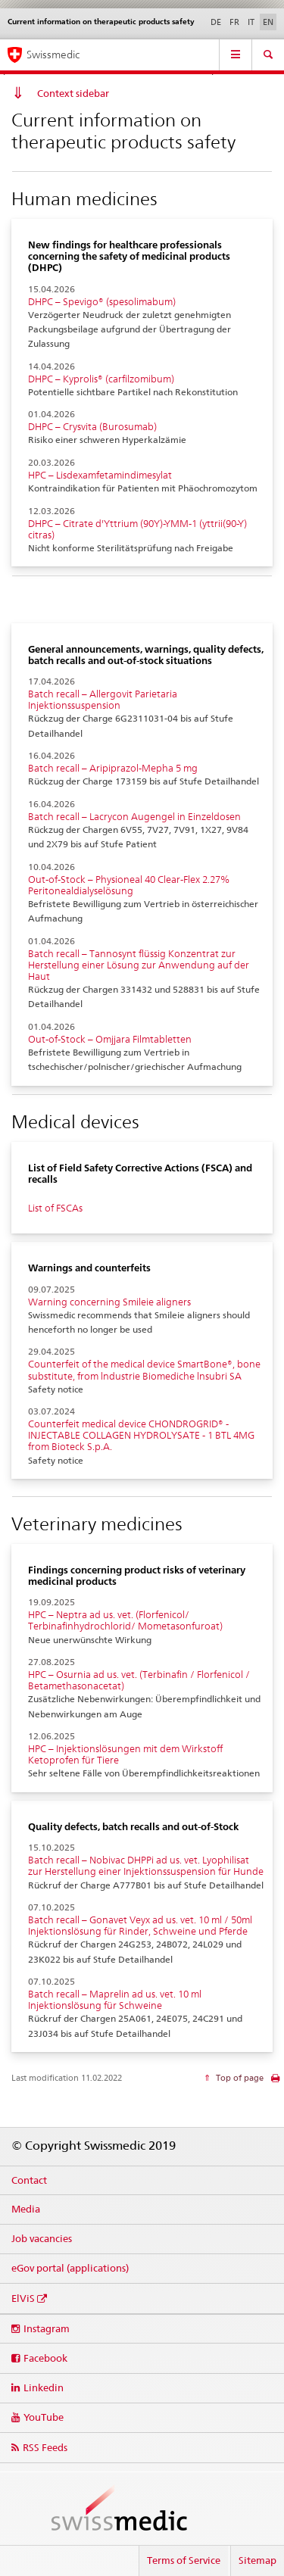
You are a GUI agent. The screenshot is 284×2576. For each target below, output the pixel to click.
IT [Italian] (251, 22)
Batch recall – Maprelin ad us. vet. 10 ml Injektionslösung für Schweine (114, 1999)
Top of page (239, 2077)
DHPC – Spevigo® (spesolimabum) (102, 301)
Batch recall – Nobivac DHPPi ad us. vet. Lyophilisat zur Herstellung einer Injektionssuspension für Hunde (146, 1865)
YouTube (43, 2417)
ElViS (23, 2298)
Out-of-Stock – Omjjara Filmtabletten (110, 1039)
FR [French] (234, 22)
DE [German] (216, 22)
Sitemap (257, 2560)
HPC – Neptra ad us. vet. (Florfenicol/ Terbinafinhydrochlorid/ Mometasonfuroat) (125, 1620)
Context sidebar (73, 93)
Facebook (45, 2358)
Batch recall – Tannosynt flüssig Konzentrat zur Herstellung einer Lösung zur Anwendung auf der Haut (138, 965)
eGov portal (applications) (70, 2268)
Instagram (46, 2328)
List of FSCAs (55, 1208)
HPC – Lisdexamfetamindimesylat (100, 475)
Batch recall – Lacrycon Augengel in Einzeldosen (134, 816)
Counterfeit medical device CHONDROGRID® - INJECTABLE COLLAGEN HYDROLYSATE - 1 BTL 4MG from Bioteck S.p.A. (141, 1435)
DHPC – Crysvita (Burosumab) (92, 426)
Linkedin (43, 2387)
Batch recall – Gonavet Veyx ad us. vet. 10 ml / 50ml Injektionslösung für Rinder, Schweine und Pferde (140, 1925)
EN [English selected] (268, 22)
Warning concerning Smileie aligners (109, 1302)
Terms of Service (183, 2560)
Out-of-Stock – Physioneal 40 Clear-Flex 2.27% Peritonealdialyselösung (128, 885)
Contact (29, 2180)
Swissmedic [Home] (53, 54)
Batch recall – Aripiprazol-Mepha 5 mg (113, 768)
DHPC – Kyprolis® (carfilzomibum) (101, 379)
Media (25, 2209)
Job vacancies (41, 2238)
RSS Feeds (45, 2447)
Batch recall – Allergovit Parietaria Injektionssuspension (102, 699)
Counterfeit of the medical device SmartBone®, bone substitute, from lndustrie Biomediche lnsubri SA (144, 1369)
